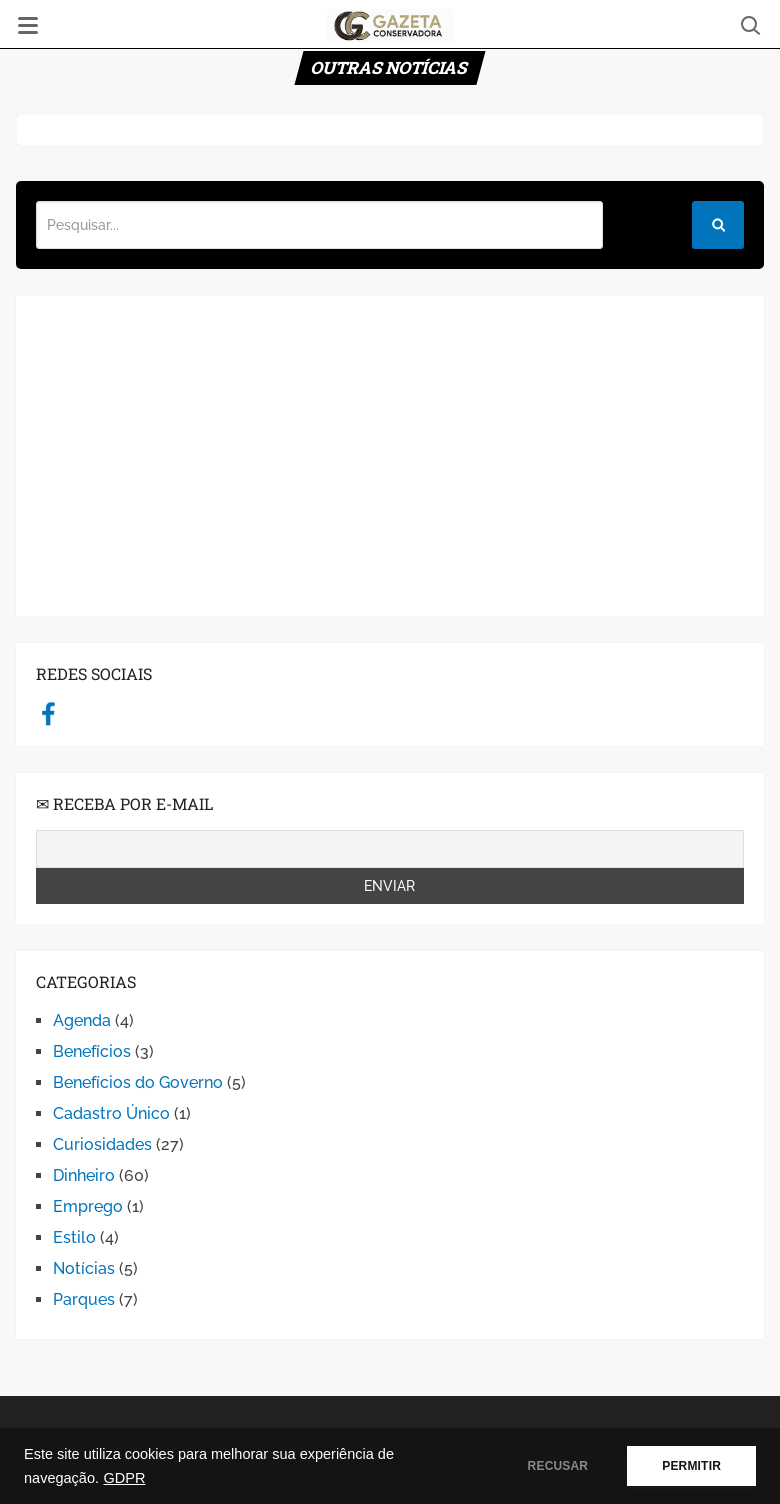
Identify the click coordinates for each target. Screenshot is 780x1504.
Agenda (82, 1020)
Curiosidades (102, 1144)
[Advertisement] (390, 456)
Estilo (74, 1237)
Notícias (84, 1268)
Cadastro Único (111, 1113)
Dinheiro (84, 1175)
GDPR (124, 1478)
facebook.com (48, 713)
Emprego (88, 1206)
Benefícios (92, 1051)
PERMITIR (691, 1466)
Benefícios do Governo (138, 1082)
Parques (84, 1299)
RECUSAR (558, 1466)
